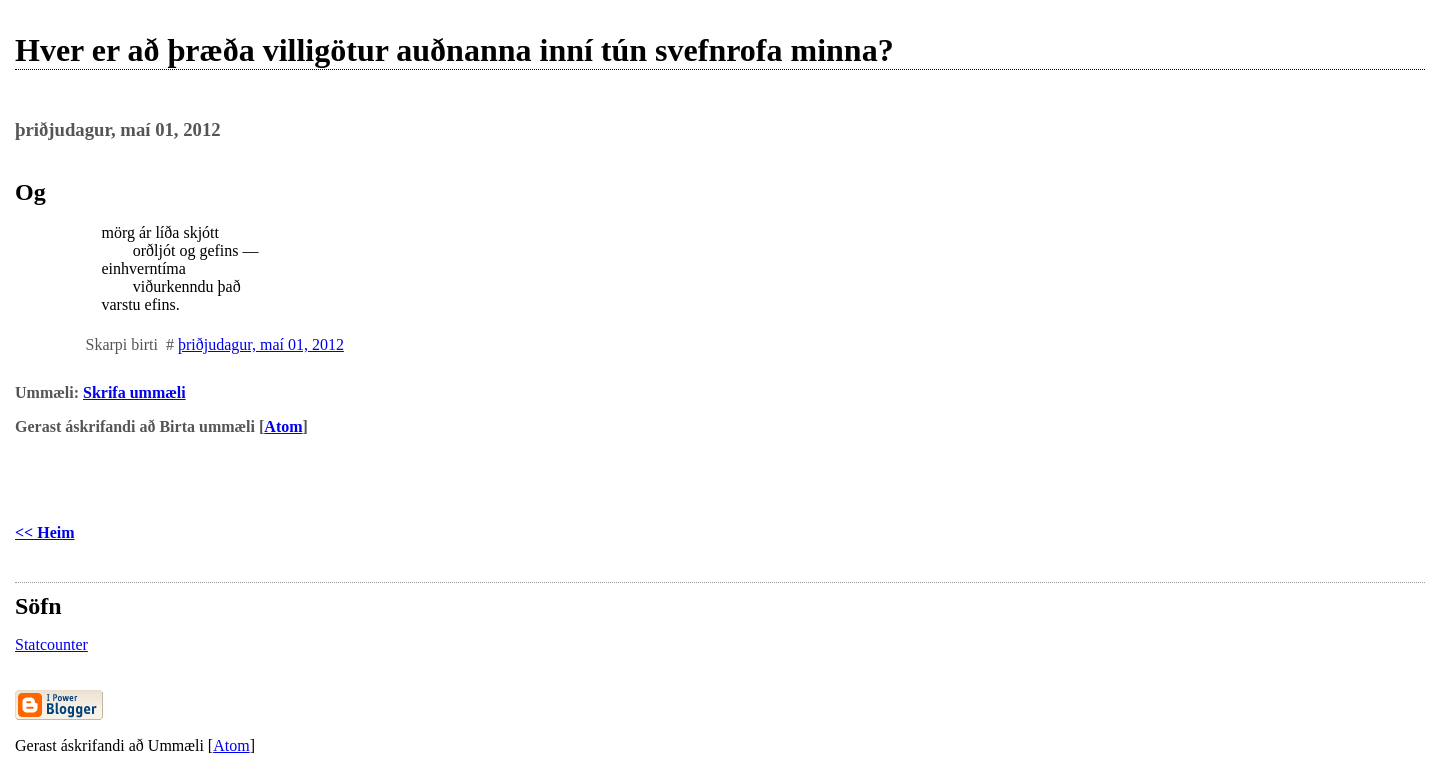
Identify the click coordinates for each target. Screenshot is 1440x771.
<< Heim (45, 532)
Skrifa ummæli (134, 392)
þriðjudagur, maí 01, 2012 (261, 344)
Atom (283, 426)
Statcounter (51, 644)
